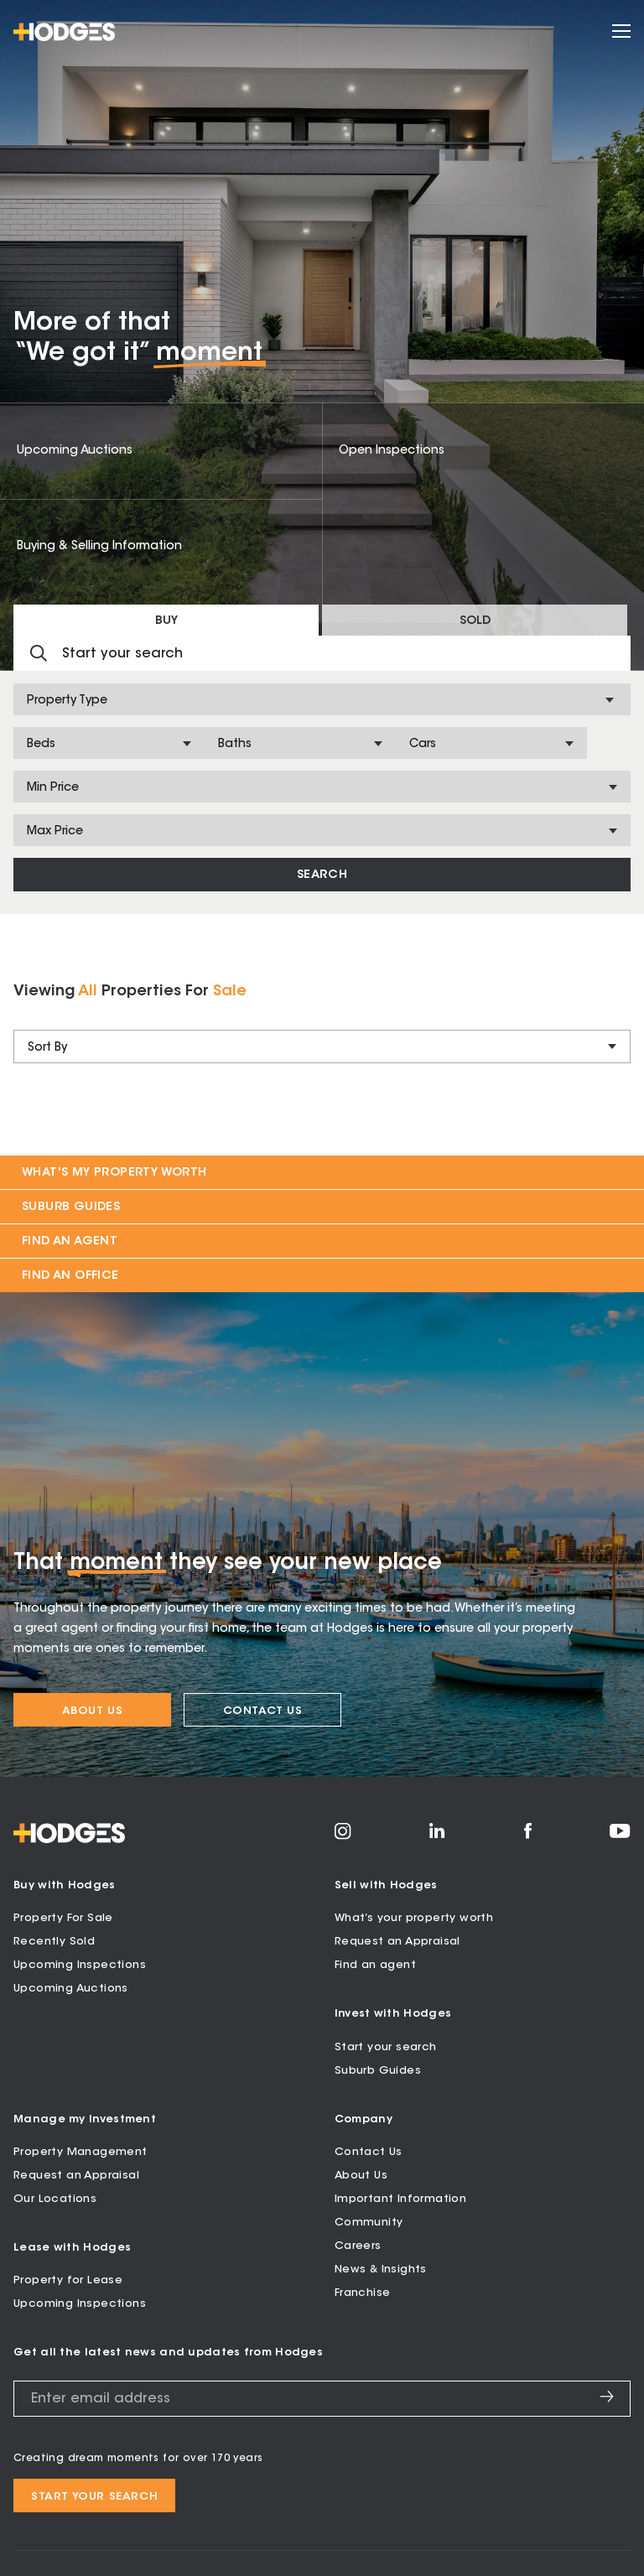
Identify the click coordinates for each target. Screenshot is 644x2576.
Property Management (80, 2152)
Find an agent (375, 1965)
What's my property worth (114, 1173)
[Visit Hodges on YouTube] (620, 1835)
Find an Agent (69, 1242)
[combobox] (28, 701)
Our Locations (54, 2199)
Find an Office (70, 1276)
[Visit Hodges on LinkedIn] (437, 1836)
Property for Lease (67, 2280)
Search (322, 875)
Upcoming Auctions (70, 1988)
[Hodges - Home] (64, 32)
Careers (358, 2246)
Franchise (363, 2293)
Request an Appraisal (397, 1941)
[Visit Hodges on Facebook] (528, 1836)
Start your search (386, 2047)
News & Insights (381, 2269)
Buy (166, 621)
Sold (475, 621)
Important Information (400, 2199)
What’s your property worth (414, 1918)
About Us (92, 1711)
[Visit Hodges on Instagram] (343, 1837)
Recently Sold (54, 1941)
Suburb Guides (71, 1207)
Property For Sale (63, 1918)
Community (369, 2222)
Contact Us (263, 1711)
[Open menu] (621, 32)
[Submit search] (38, 654)
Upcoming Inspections (79, 1965)
